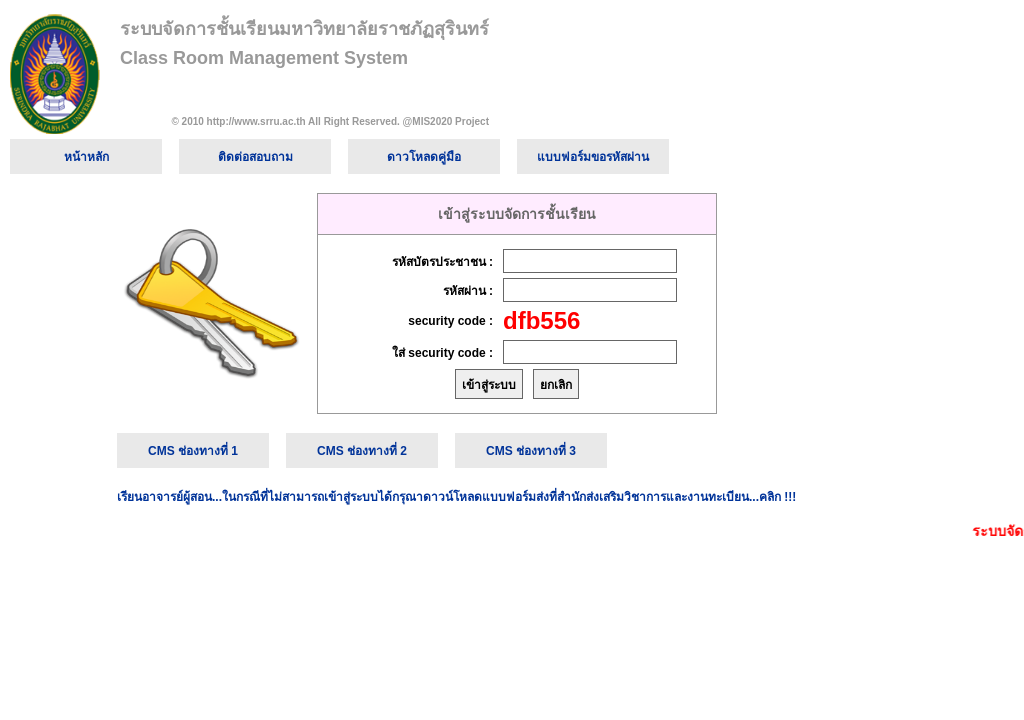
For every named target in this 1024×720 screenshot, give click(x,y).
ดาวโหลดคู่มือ (424, 157)
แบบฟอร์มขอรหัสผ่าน (593, 157)
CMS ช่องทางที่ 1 (193, 451)
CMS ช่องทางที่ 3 (531, 451)
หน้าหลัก (86, 157)
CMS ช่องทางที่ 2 (362, 451)
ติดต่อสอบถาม (255, 157)
